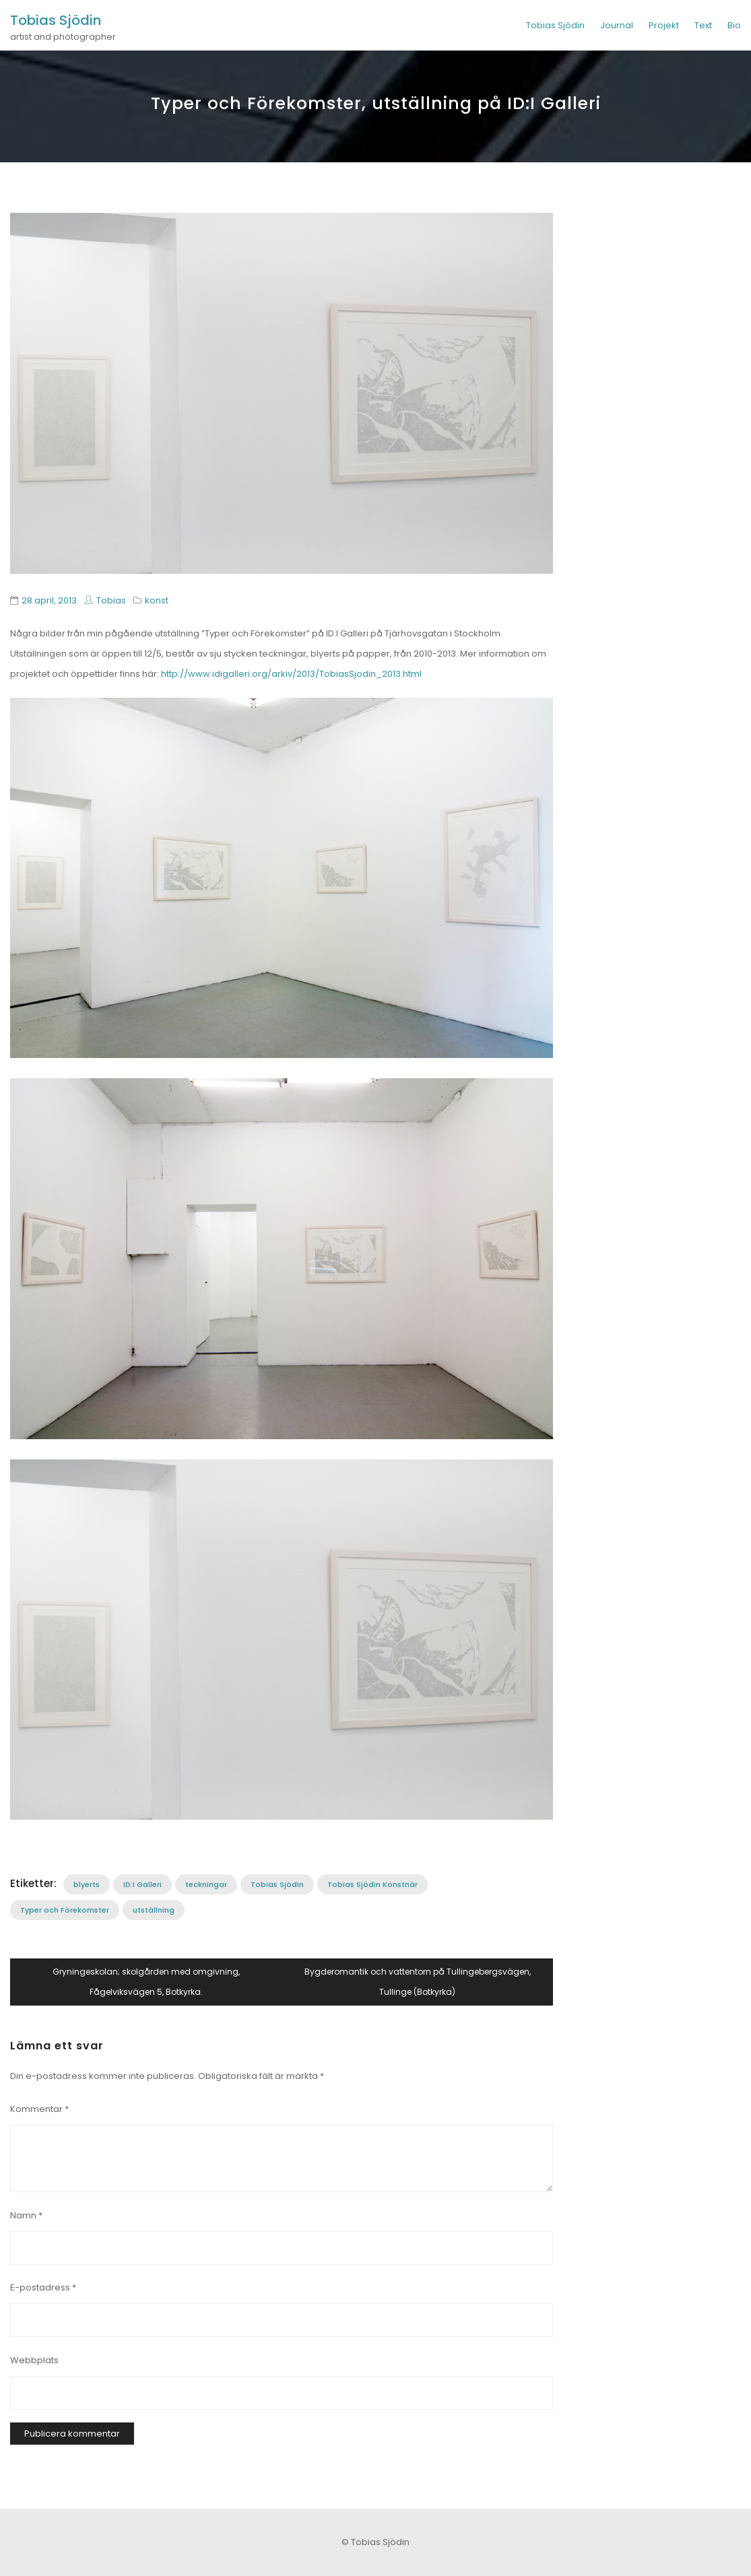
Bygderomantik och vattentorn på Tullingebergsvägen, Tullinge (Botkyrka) (417, 1981)
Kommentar (39, 2109)
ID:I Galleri (142, 1884)
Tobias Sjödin (55, 20)
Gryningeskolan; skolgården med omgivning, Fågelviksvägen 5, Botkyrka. (146, 1981)
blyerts (86, 1884)
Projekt (664, 25)
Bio (734, 25)
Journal (616, 25)
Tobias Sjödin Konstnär (372, 1884)
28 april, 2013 (49, 600)
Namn (26, 2215)
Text (703, 25)
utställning (153, 1910)
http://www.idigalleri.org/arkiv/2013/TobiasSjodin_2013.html (291, 673)
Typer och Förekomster (64, 1910)
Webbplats (34, 2360)
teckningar (206, 1884)
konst (156, 600)
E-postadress (43, 2287)
